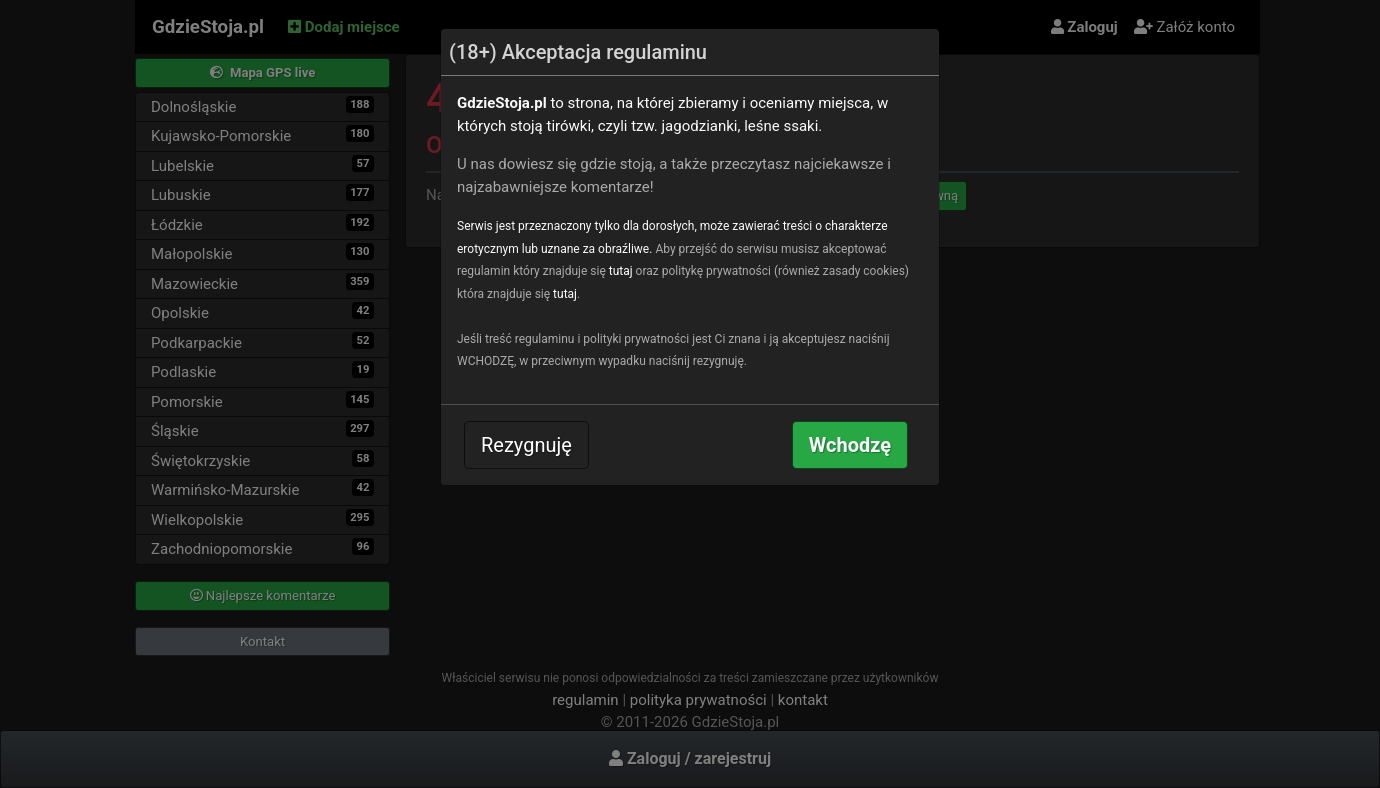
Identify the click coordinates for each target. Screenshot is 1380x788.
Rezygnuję (526, 445)
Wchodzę (850, 445)
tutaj (621, 271)
